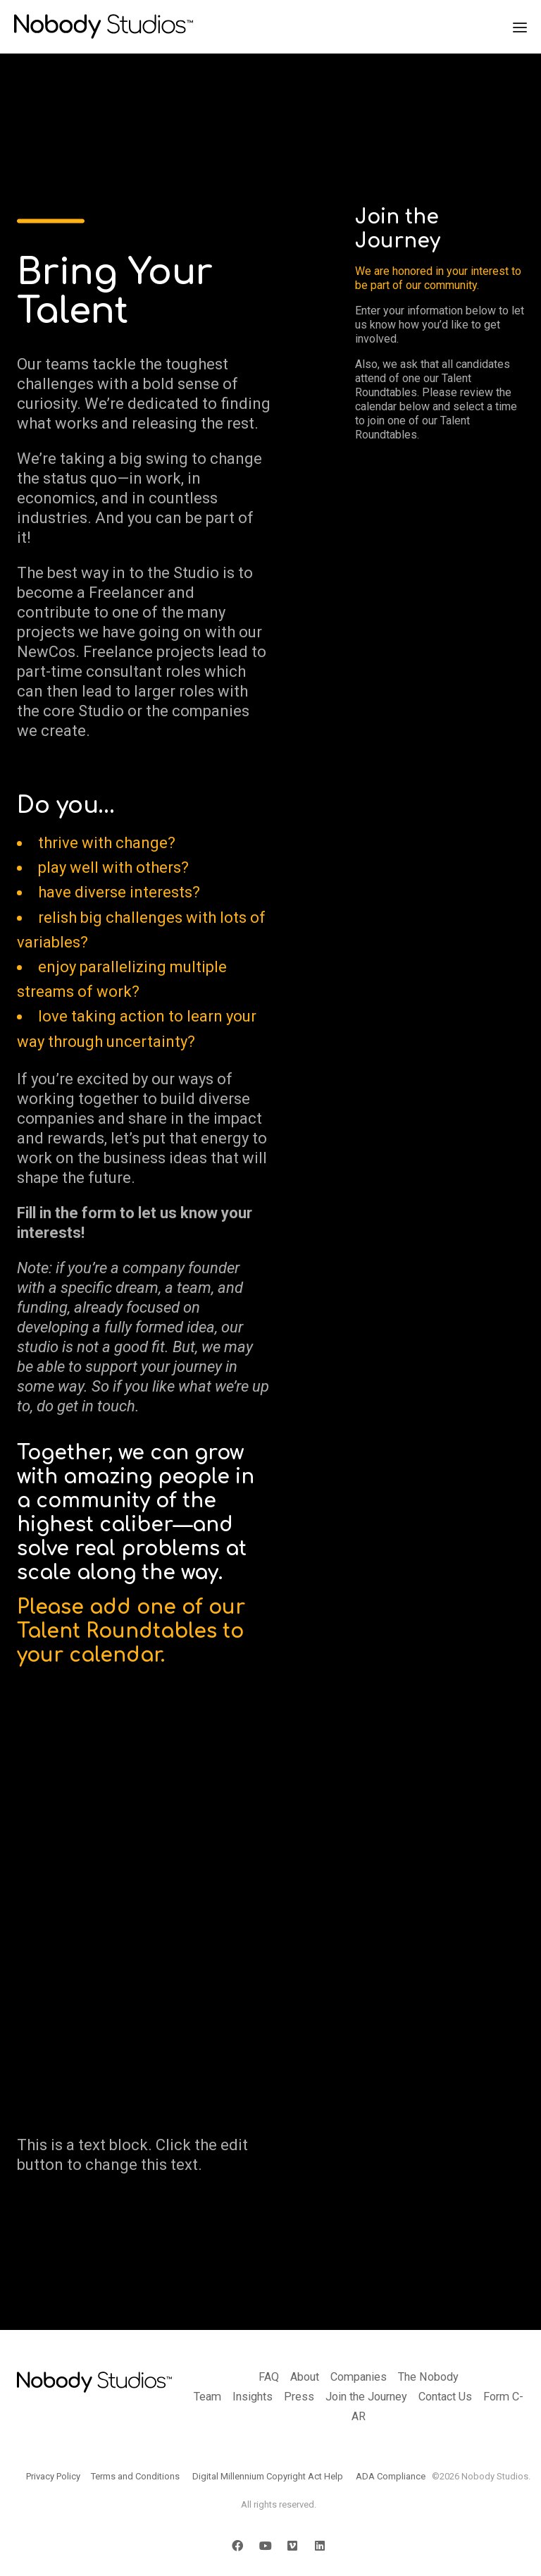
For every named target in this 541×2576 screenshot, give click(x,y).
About (305, 2377)
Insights (252, 2396)
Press (299, 2396)
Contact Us (445, 2396)
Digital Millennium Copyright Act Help (267, 2476)
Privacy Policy (53, 2476)
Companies (359, 2377)
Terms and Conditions (135, 2476)
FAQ (269, 2377)
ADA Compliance (390, 2476)
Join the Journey (366, 2396)
